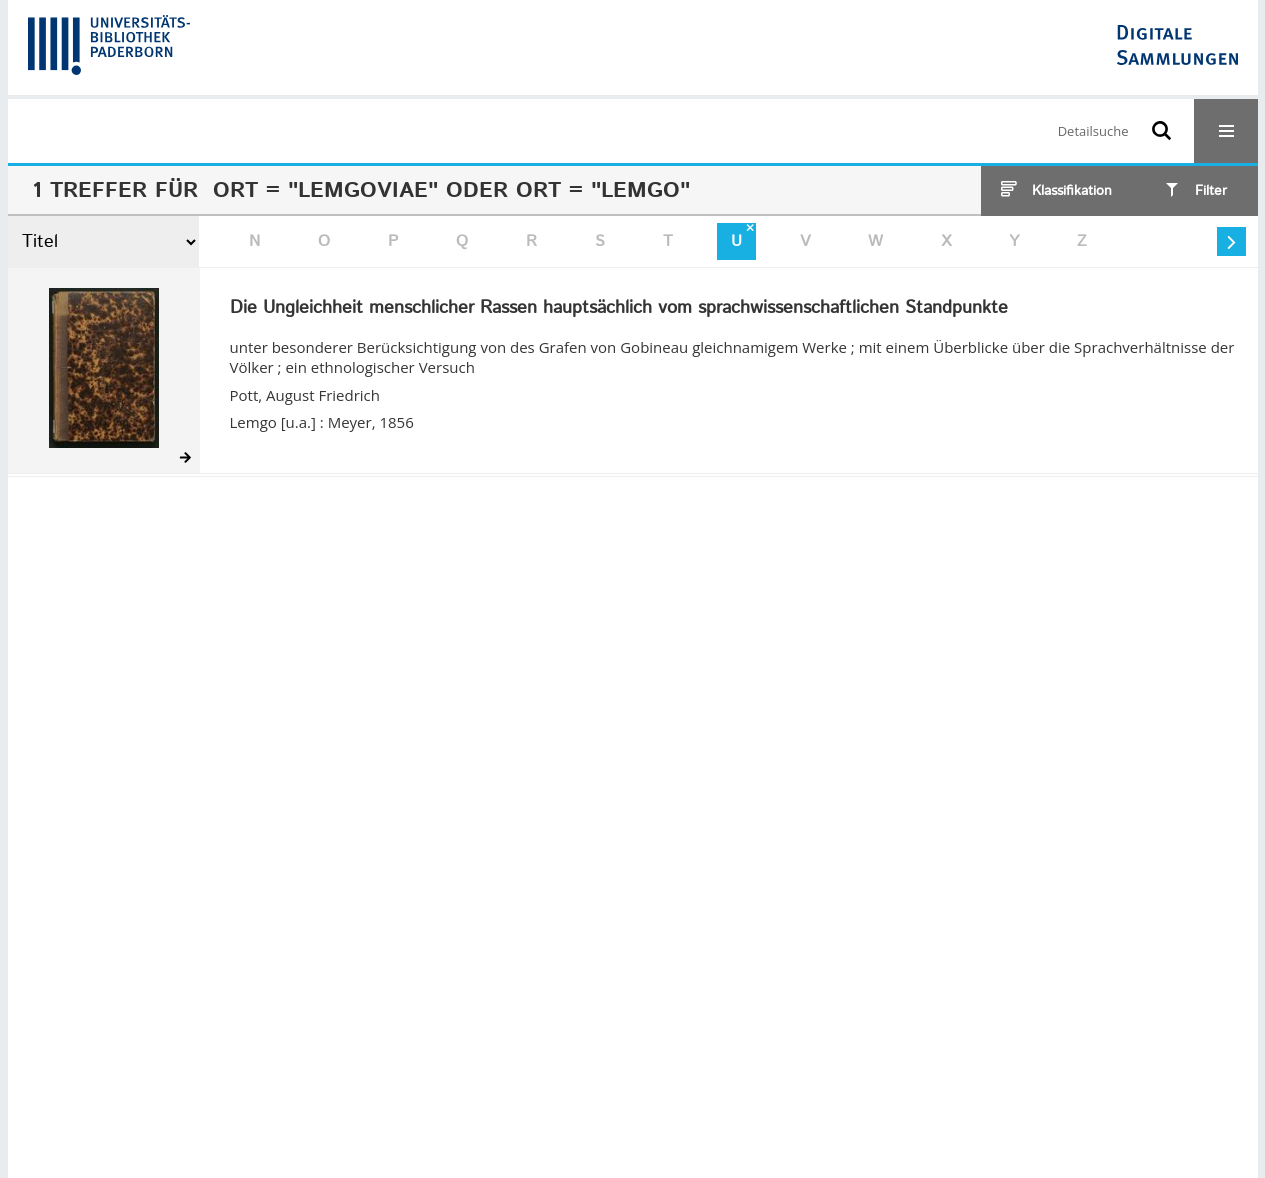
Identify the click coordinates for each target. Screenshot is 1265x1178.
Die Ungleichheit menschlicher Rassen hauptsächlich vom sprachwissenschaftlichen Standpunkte (619, 309)
